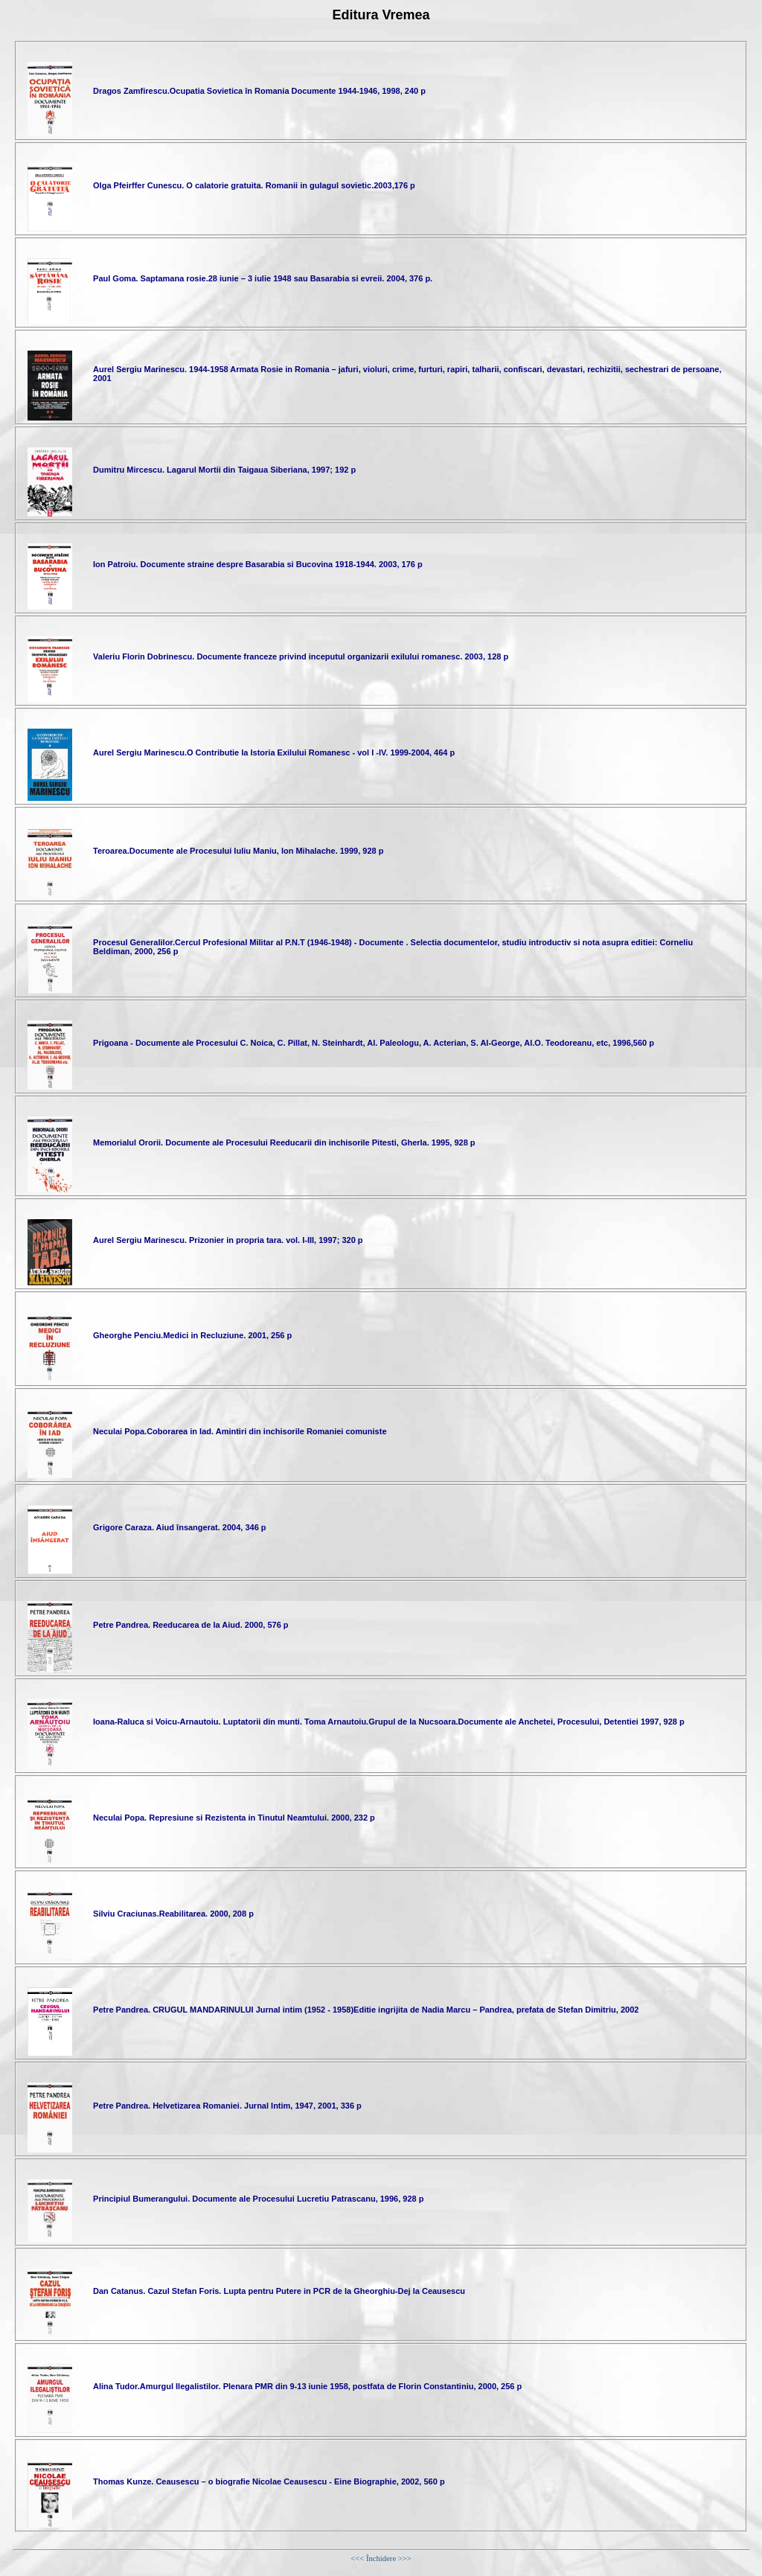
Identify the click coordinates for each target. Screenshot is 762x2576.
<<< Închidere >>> (381, 2558)
